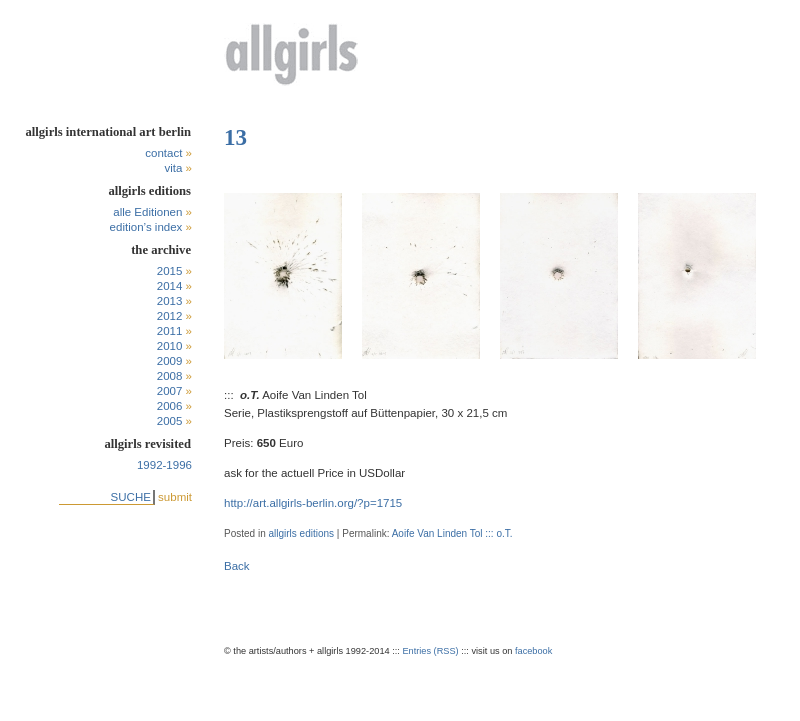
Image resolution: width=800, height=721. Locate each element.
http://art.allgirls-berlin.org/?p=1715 (313, 503)
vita (173, 168)
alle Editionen (147, 212)
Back (237, 566)
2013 (170, 301)
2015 (170, 271)
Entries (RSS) (430, 651)
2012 (170, 316)
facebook (533, 651)
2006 (170, 406)
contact (163, 153)
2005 (170, 421)
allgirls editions (301, 533)
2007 (170, 391)
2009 (170, 361)
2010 (170, 346)
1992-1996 (164, 465)
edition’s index (146, 227)
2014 (170, 286)
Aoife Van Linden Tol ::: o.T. (452, 533)
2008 (170, 376)
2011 (170, 331)
